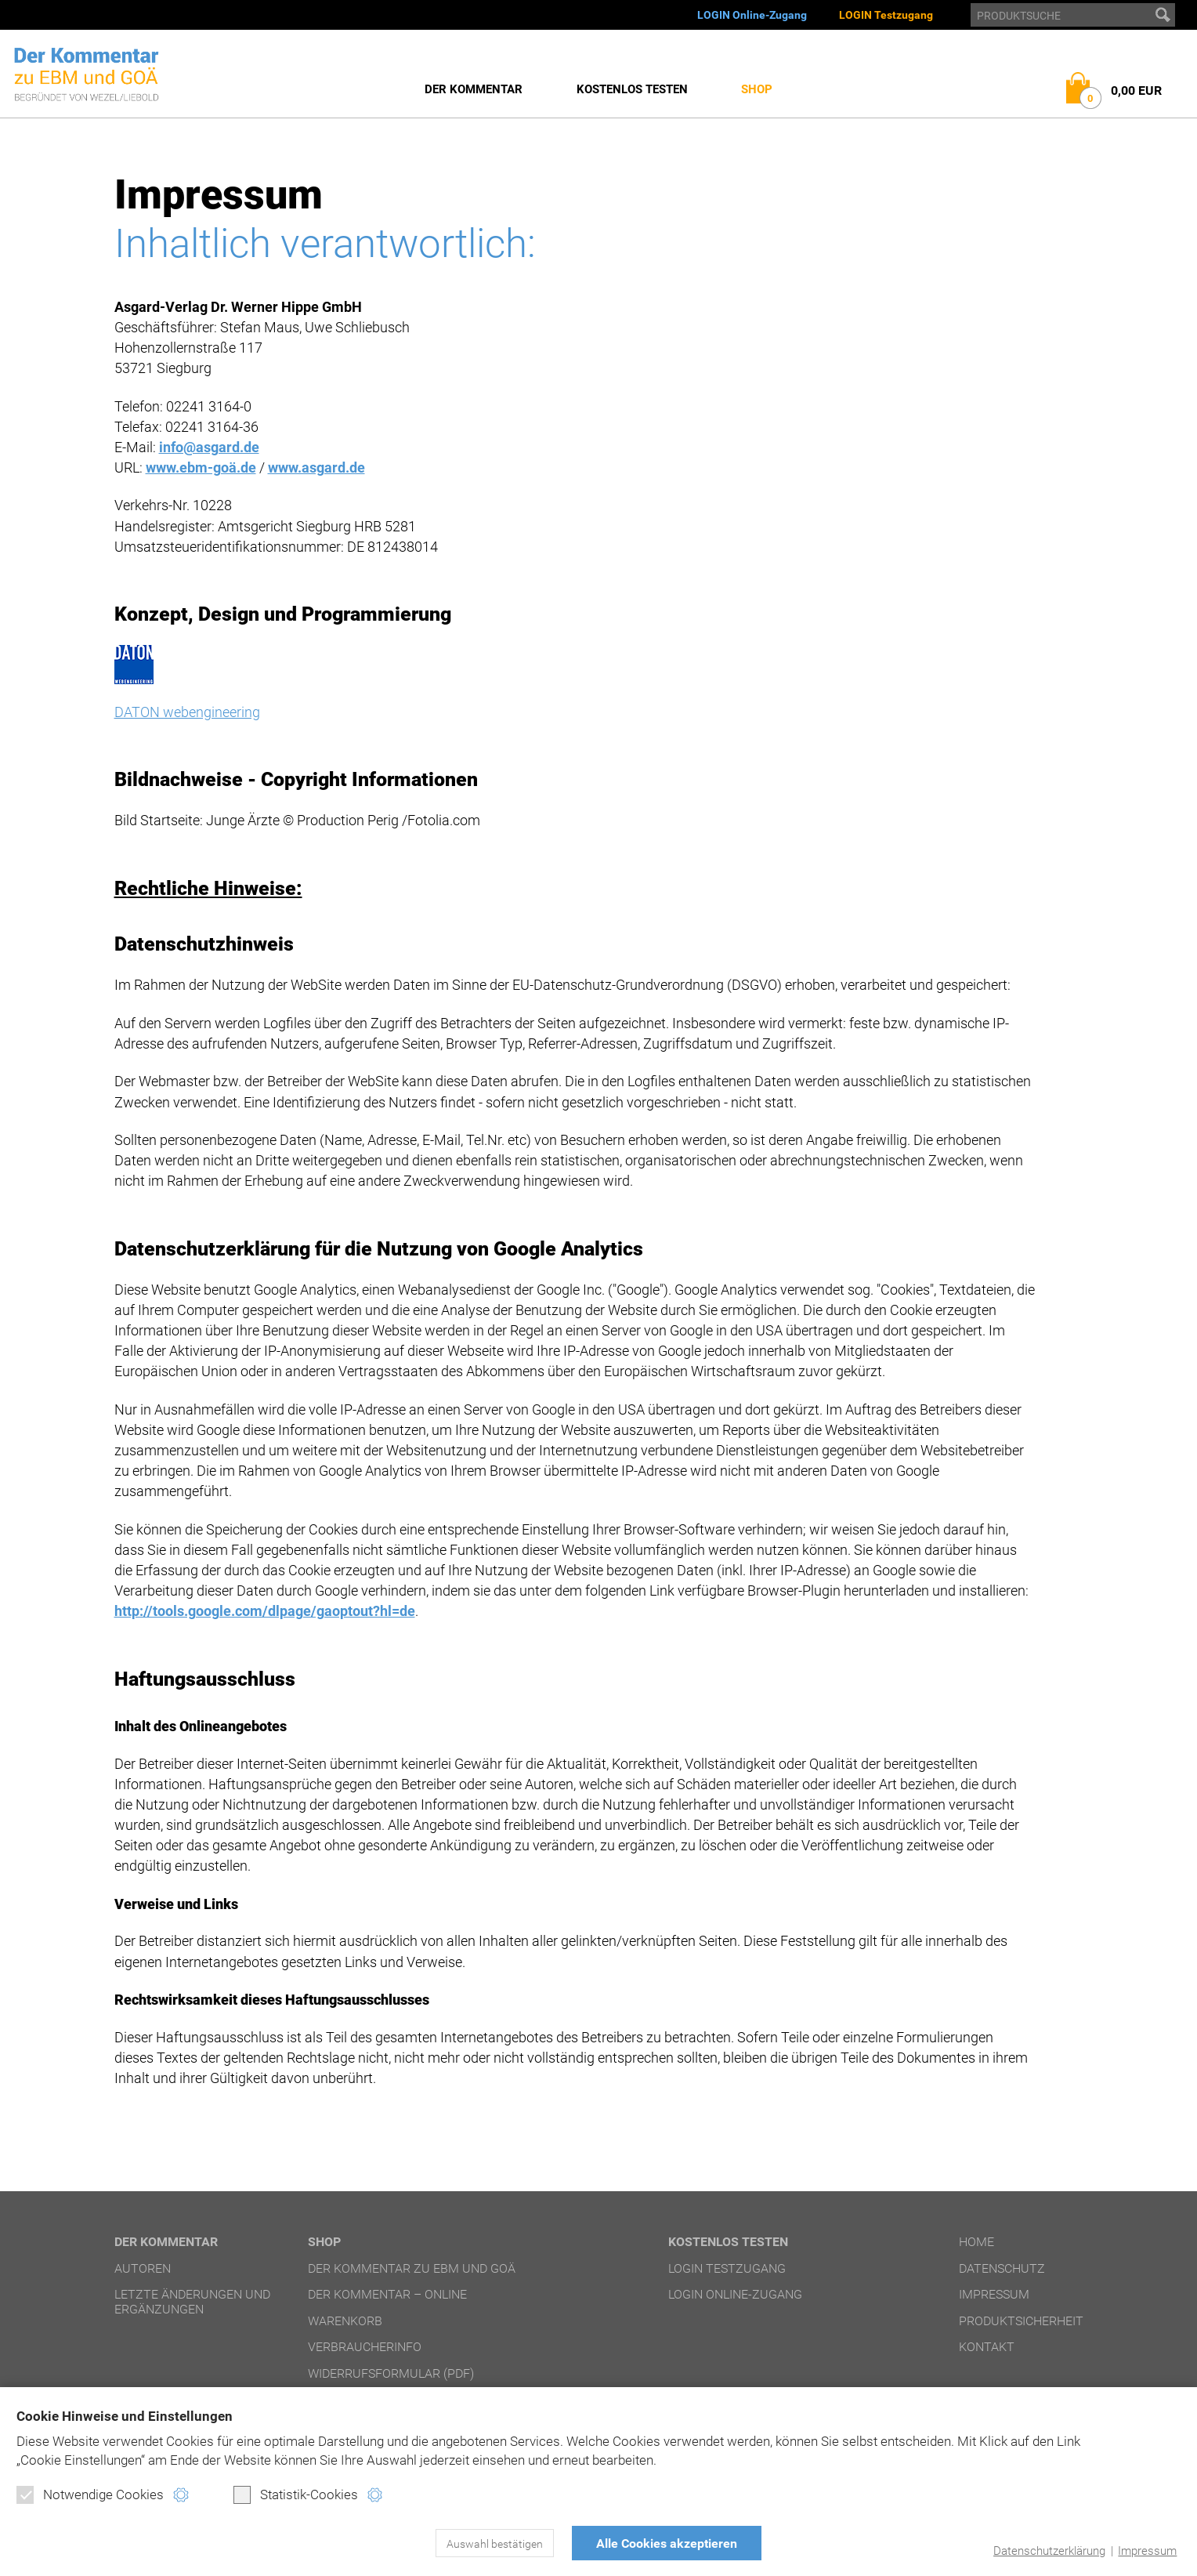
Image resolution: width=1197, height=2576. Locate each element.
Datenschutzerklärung (1049, 2551)
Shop (756, 89)
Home (976, 2241)
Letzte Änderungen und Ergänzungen (192, 2301)
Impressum (1147, 2551)
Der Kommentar (474, 89)
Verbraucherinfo (364, 2346)
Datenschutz (1002, 2268)
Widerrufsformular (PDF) (391, 2373)
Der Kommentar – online (387, 2294)
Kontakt (986, 2346)
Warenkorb (345, 2320)
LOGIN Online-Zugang (752, 15)
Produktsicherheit (1021, 2320)
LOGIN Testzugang (886, 15)
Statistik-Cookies (295, 2494)
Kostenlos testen (632, 89)
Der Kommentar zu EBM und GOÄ (411, 2268)
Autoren (142, 2268)
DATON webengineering (187, 712)
